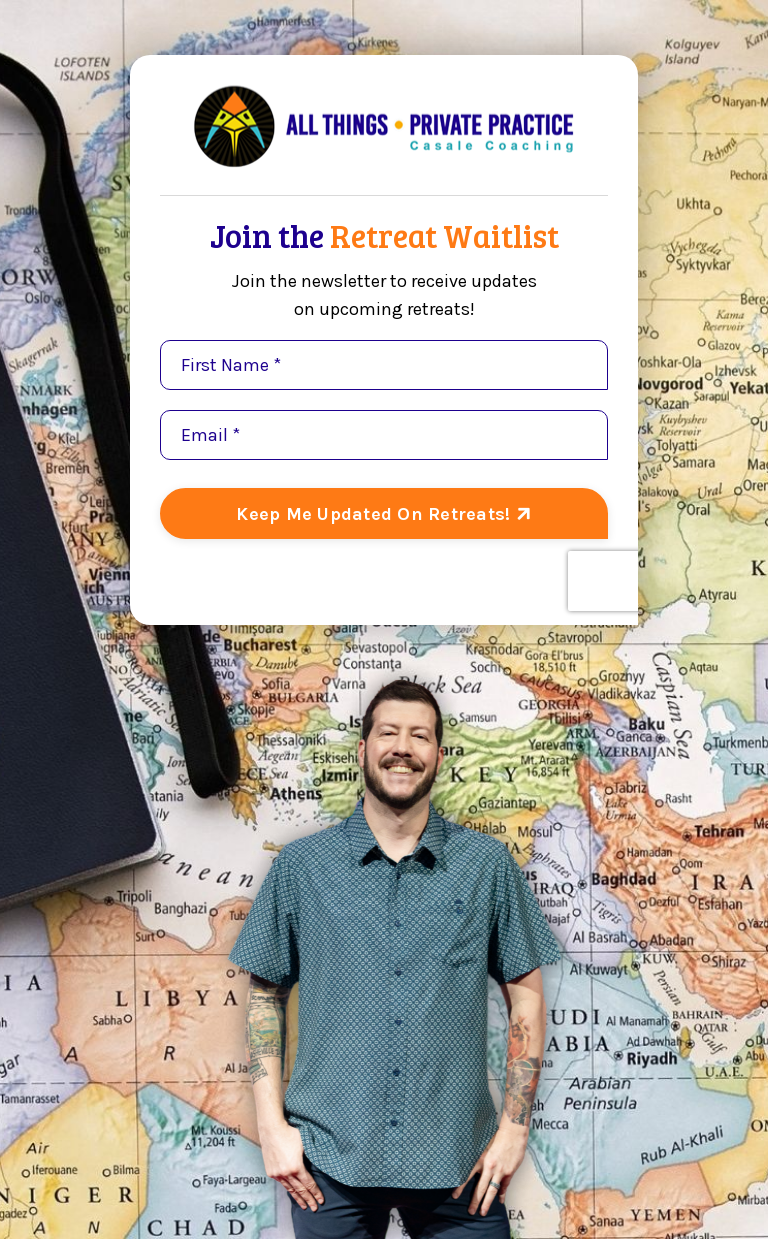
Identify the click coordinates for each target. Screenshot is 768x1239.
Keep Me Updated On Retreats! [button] (375, 514)
